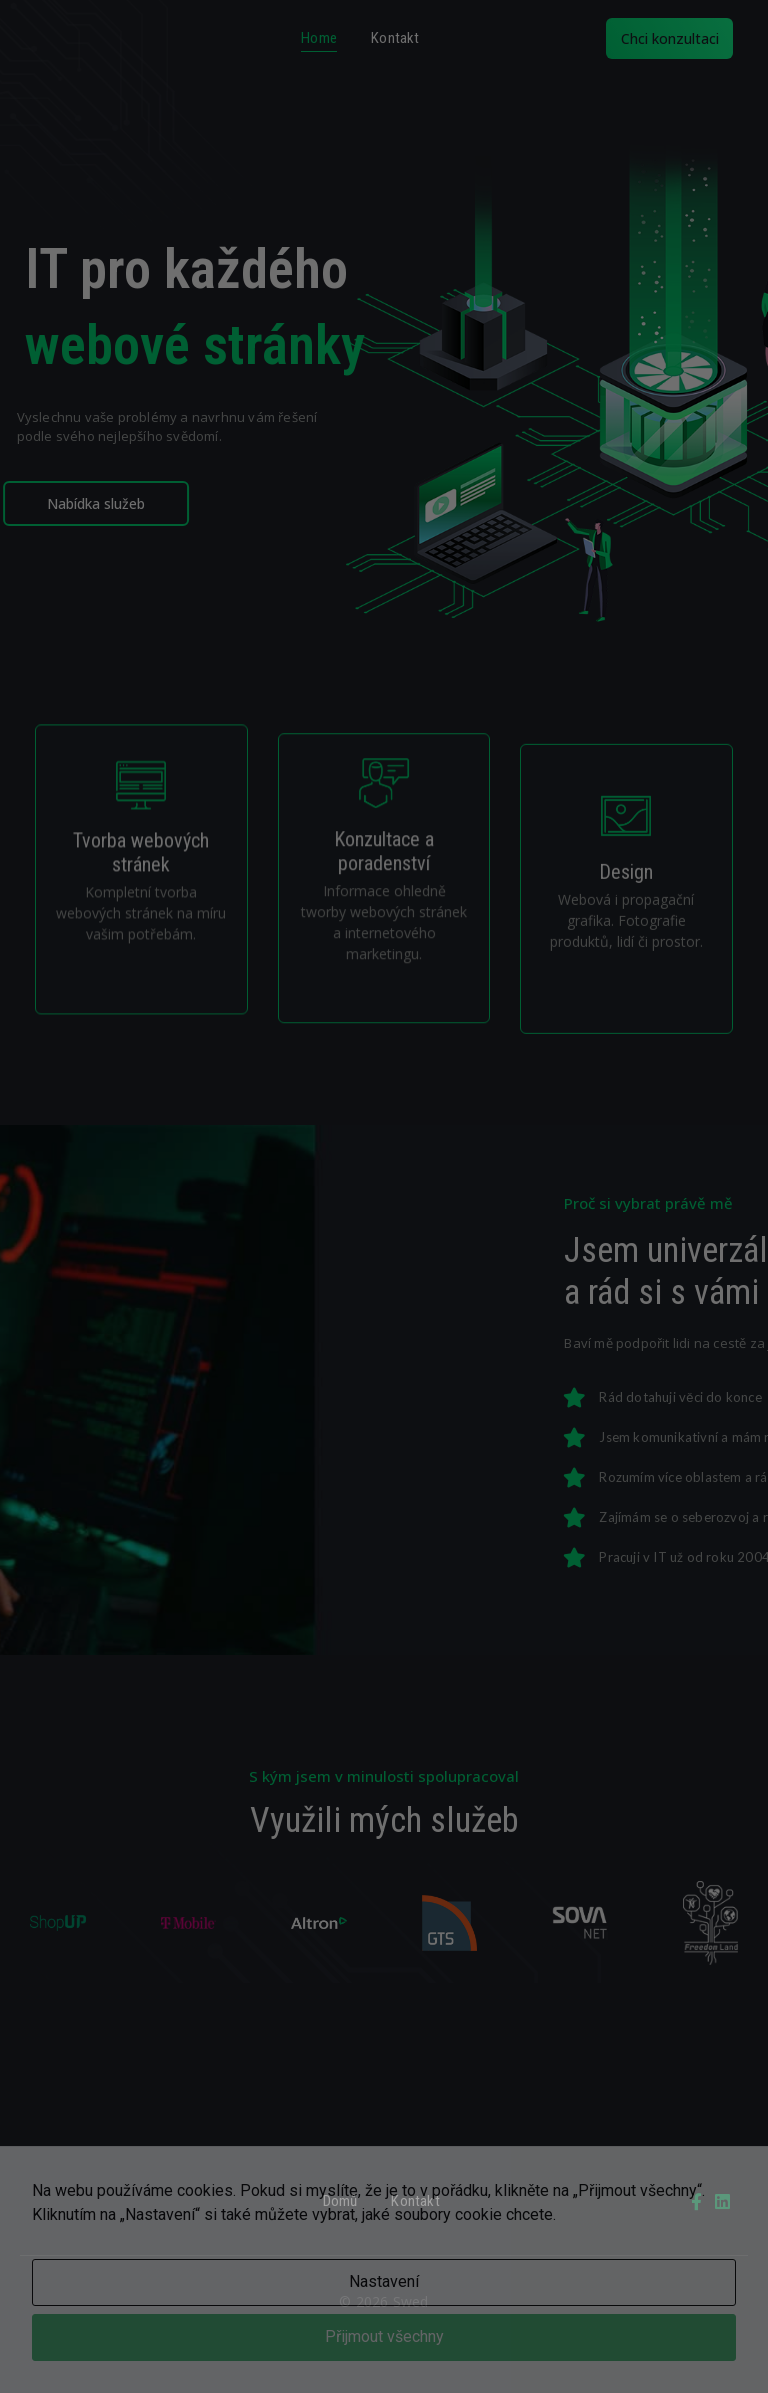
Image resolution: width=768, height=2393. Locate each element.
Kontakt (395, 38)
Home (319, 38)
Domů (340, 2201)
